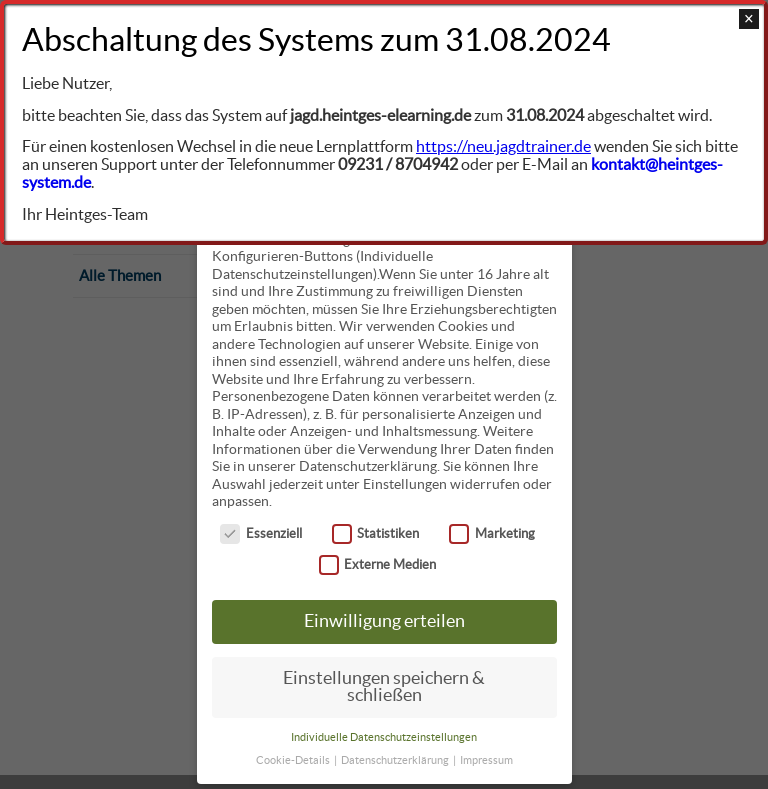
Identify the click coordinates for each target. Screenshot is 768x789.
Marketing (492, 531)
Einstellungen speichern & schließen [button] (384, 685)
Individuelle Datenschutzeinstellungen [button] (384, 735)
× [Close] (749, 19)
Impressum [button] (486, 758)
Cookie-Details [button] (294, 758)
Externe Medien (378, 562)
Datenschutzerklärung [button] (396, 758)
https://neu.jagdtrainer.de (503, 146)
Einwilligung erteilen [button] (384, 619)
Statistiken (376, 531)
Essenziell (261, 531)
